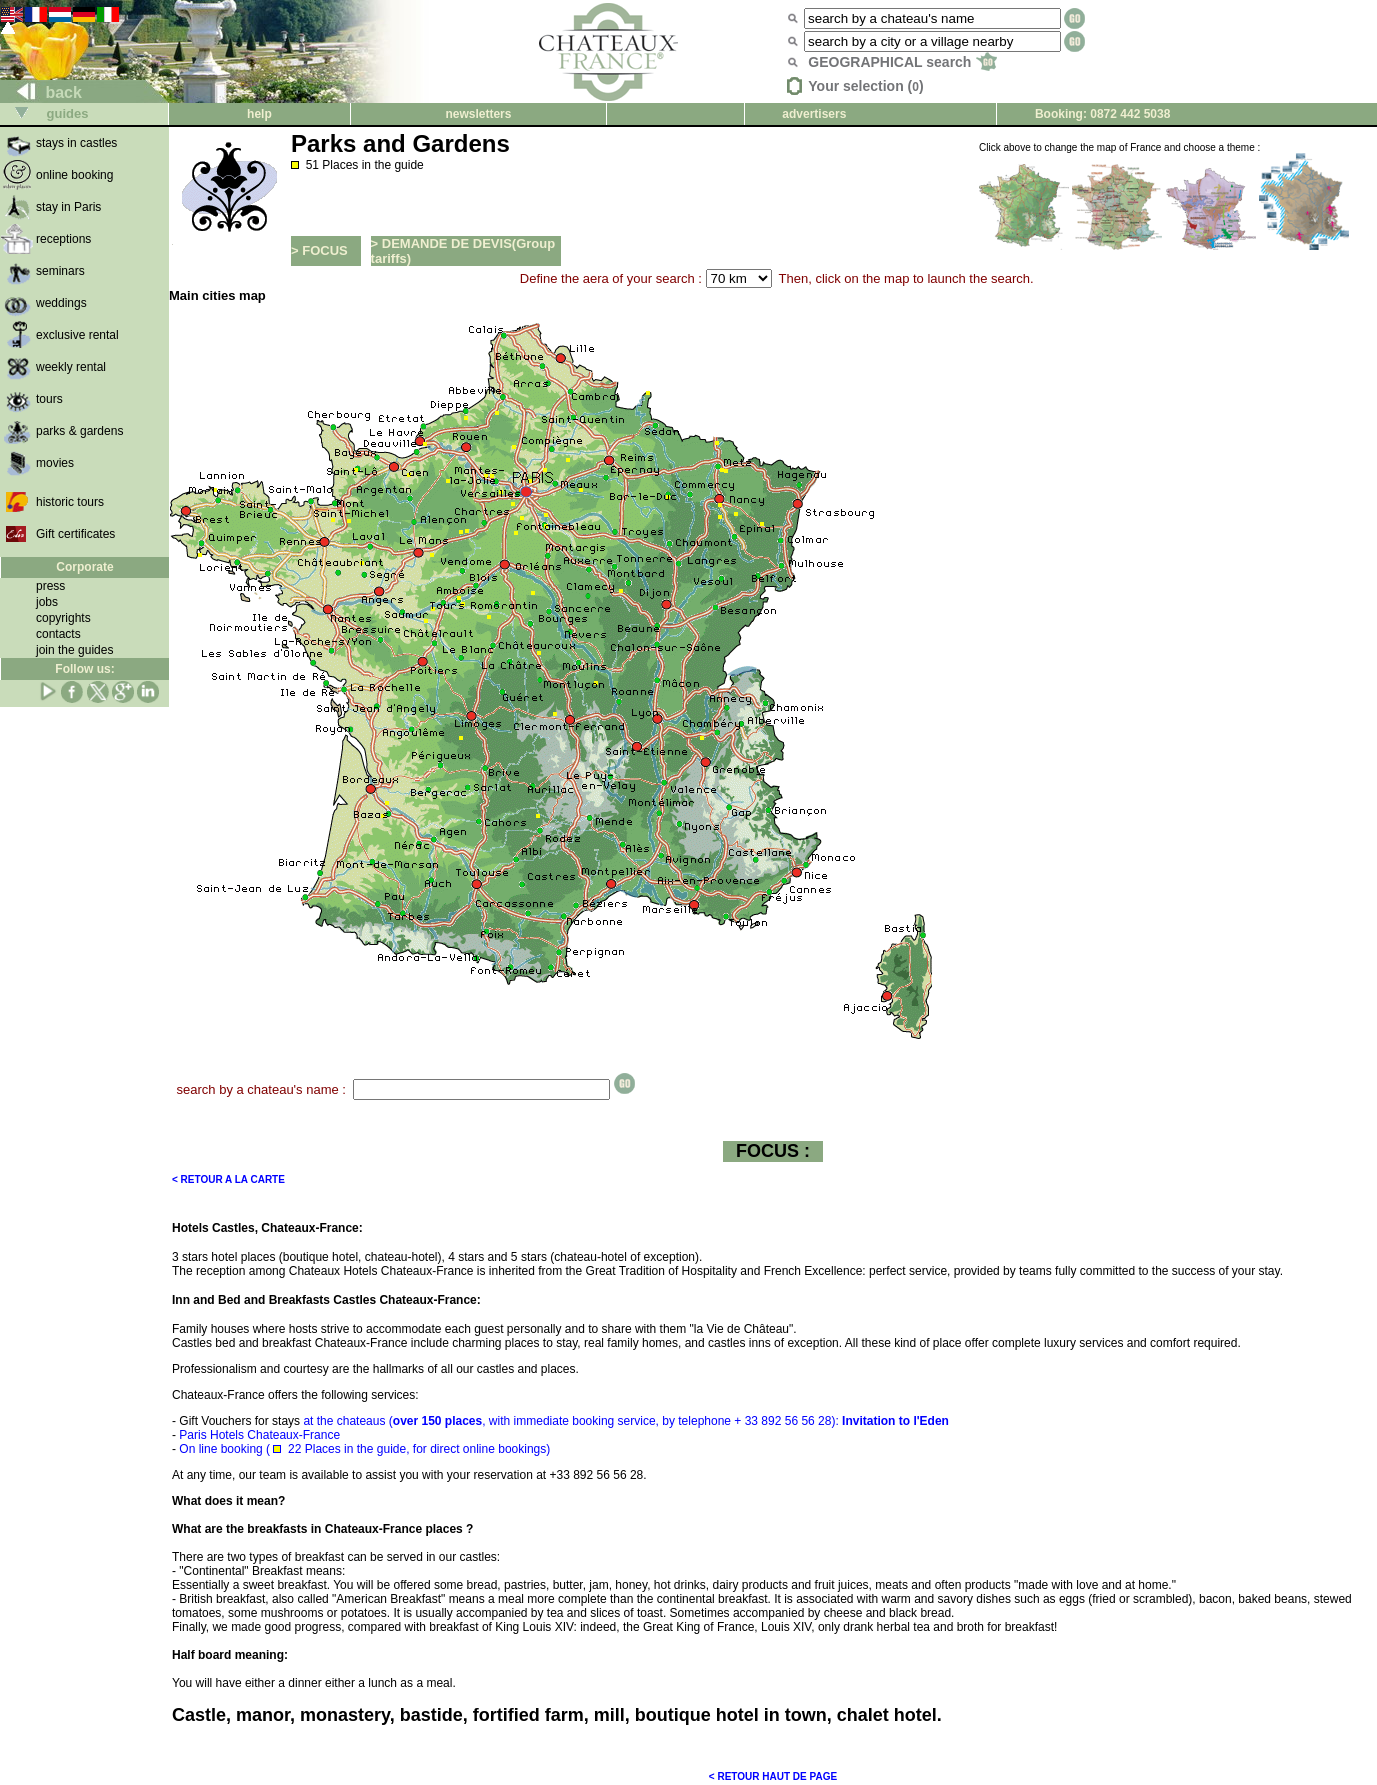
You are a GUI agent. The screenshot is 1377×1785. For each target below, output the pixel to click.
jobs (47, 602)
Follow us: (84, 669)
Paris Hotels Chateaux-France (259, 1435)
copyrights (63, 618)
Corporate (84, 567)
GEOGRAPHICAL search (902, 62)
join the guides (74, 650)
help (259, 114)
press (50, 586)
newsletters (478, 114)
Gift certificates (75, 534)
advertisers (814, 114)
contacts (58, 634)
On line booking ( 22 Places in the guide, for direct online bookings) (364, 1449)
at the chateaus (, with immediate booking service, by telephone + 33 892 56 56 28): (564, 1421)
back (41, 92)
